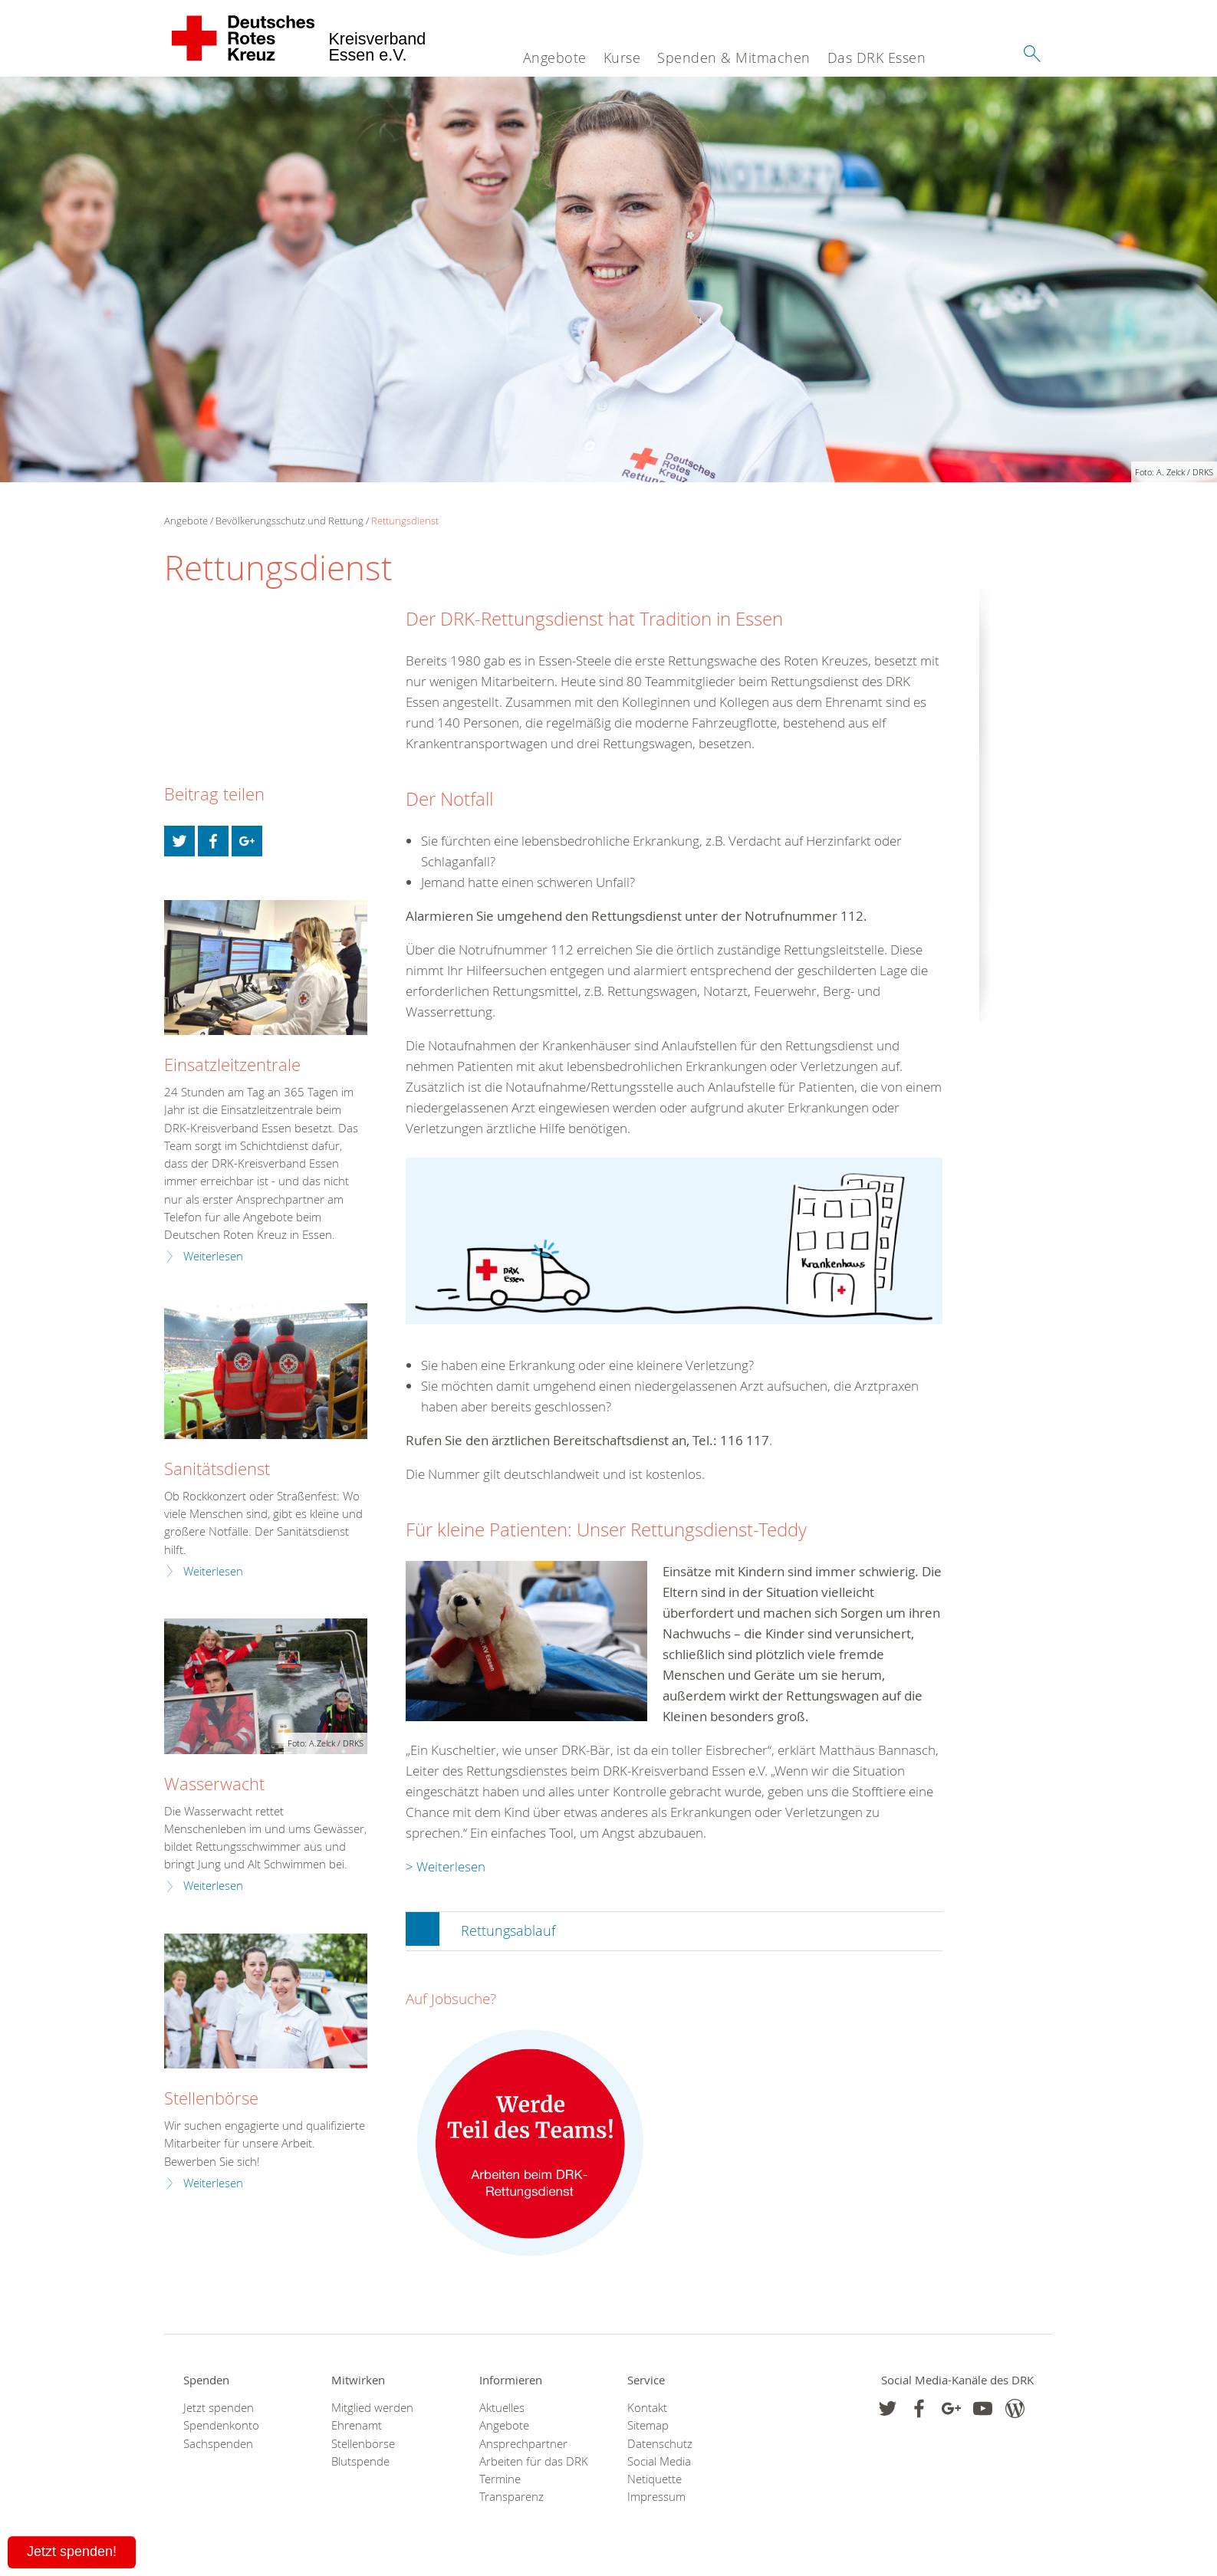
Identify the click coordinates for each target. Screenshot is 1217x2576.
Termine (500, 2479)
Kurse (622, 57)
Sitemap (648, 2425)
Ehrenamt (356, 2425)
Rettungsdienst (405, 520)
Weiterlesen (213, 1256)
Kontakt (647, 2407)
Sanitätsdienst (217, 1468)
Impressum (656, 2496)
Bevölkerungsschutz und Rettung (289, 520)
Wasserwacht (214, 1783)
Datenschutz (659, 2443)
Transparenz (511, 2496)
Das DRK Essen (876, 57)
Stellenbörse (211, 2098)
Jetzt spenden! (72, 2551)
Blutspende (360, 2461)
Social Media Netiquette (659, 2470)
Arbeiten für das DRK (533, 2461)
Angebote (555, 57)
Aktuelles (502, 2407)
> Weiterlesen (445, 1866)
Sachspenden (218, 2443)
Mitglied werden (372, 2407)
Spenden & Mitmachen (734, 57)
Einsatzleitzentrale (232, 1064)
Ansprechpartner (523, 2443)
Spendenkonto (221, 2425)
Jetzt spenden (218, 2407)
